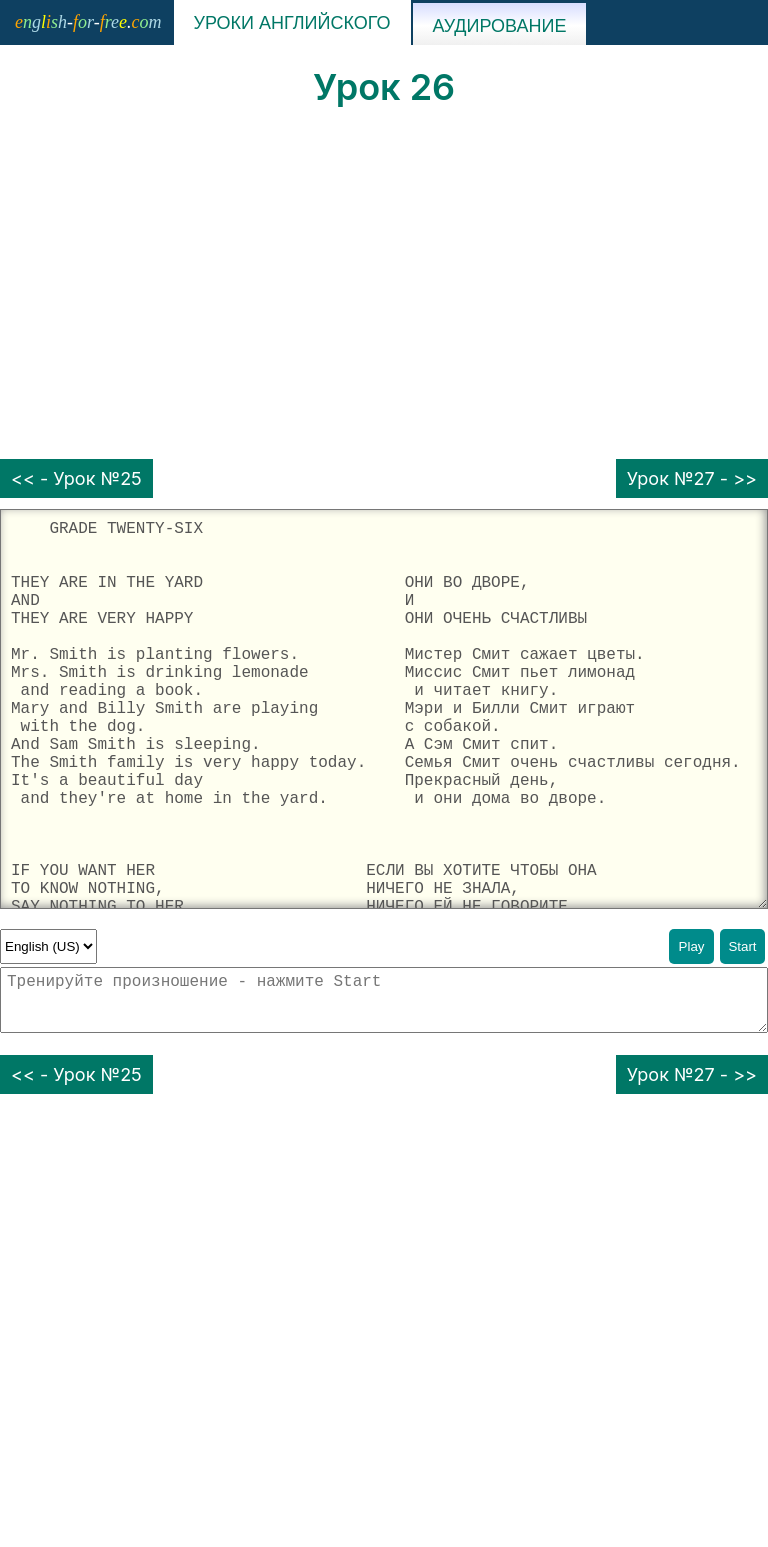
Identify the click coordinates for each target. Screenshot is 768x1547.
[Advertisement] (384, 284)
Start (742, 946)
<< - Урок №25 (76, 478)
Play (692, 946)
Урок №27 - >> (692, 478)
